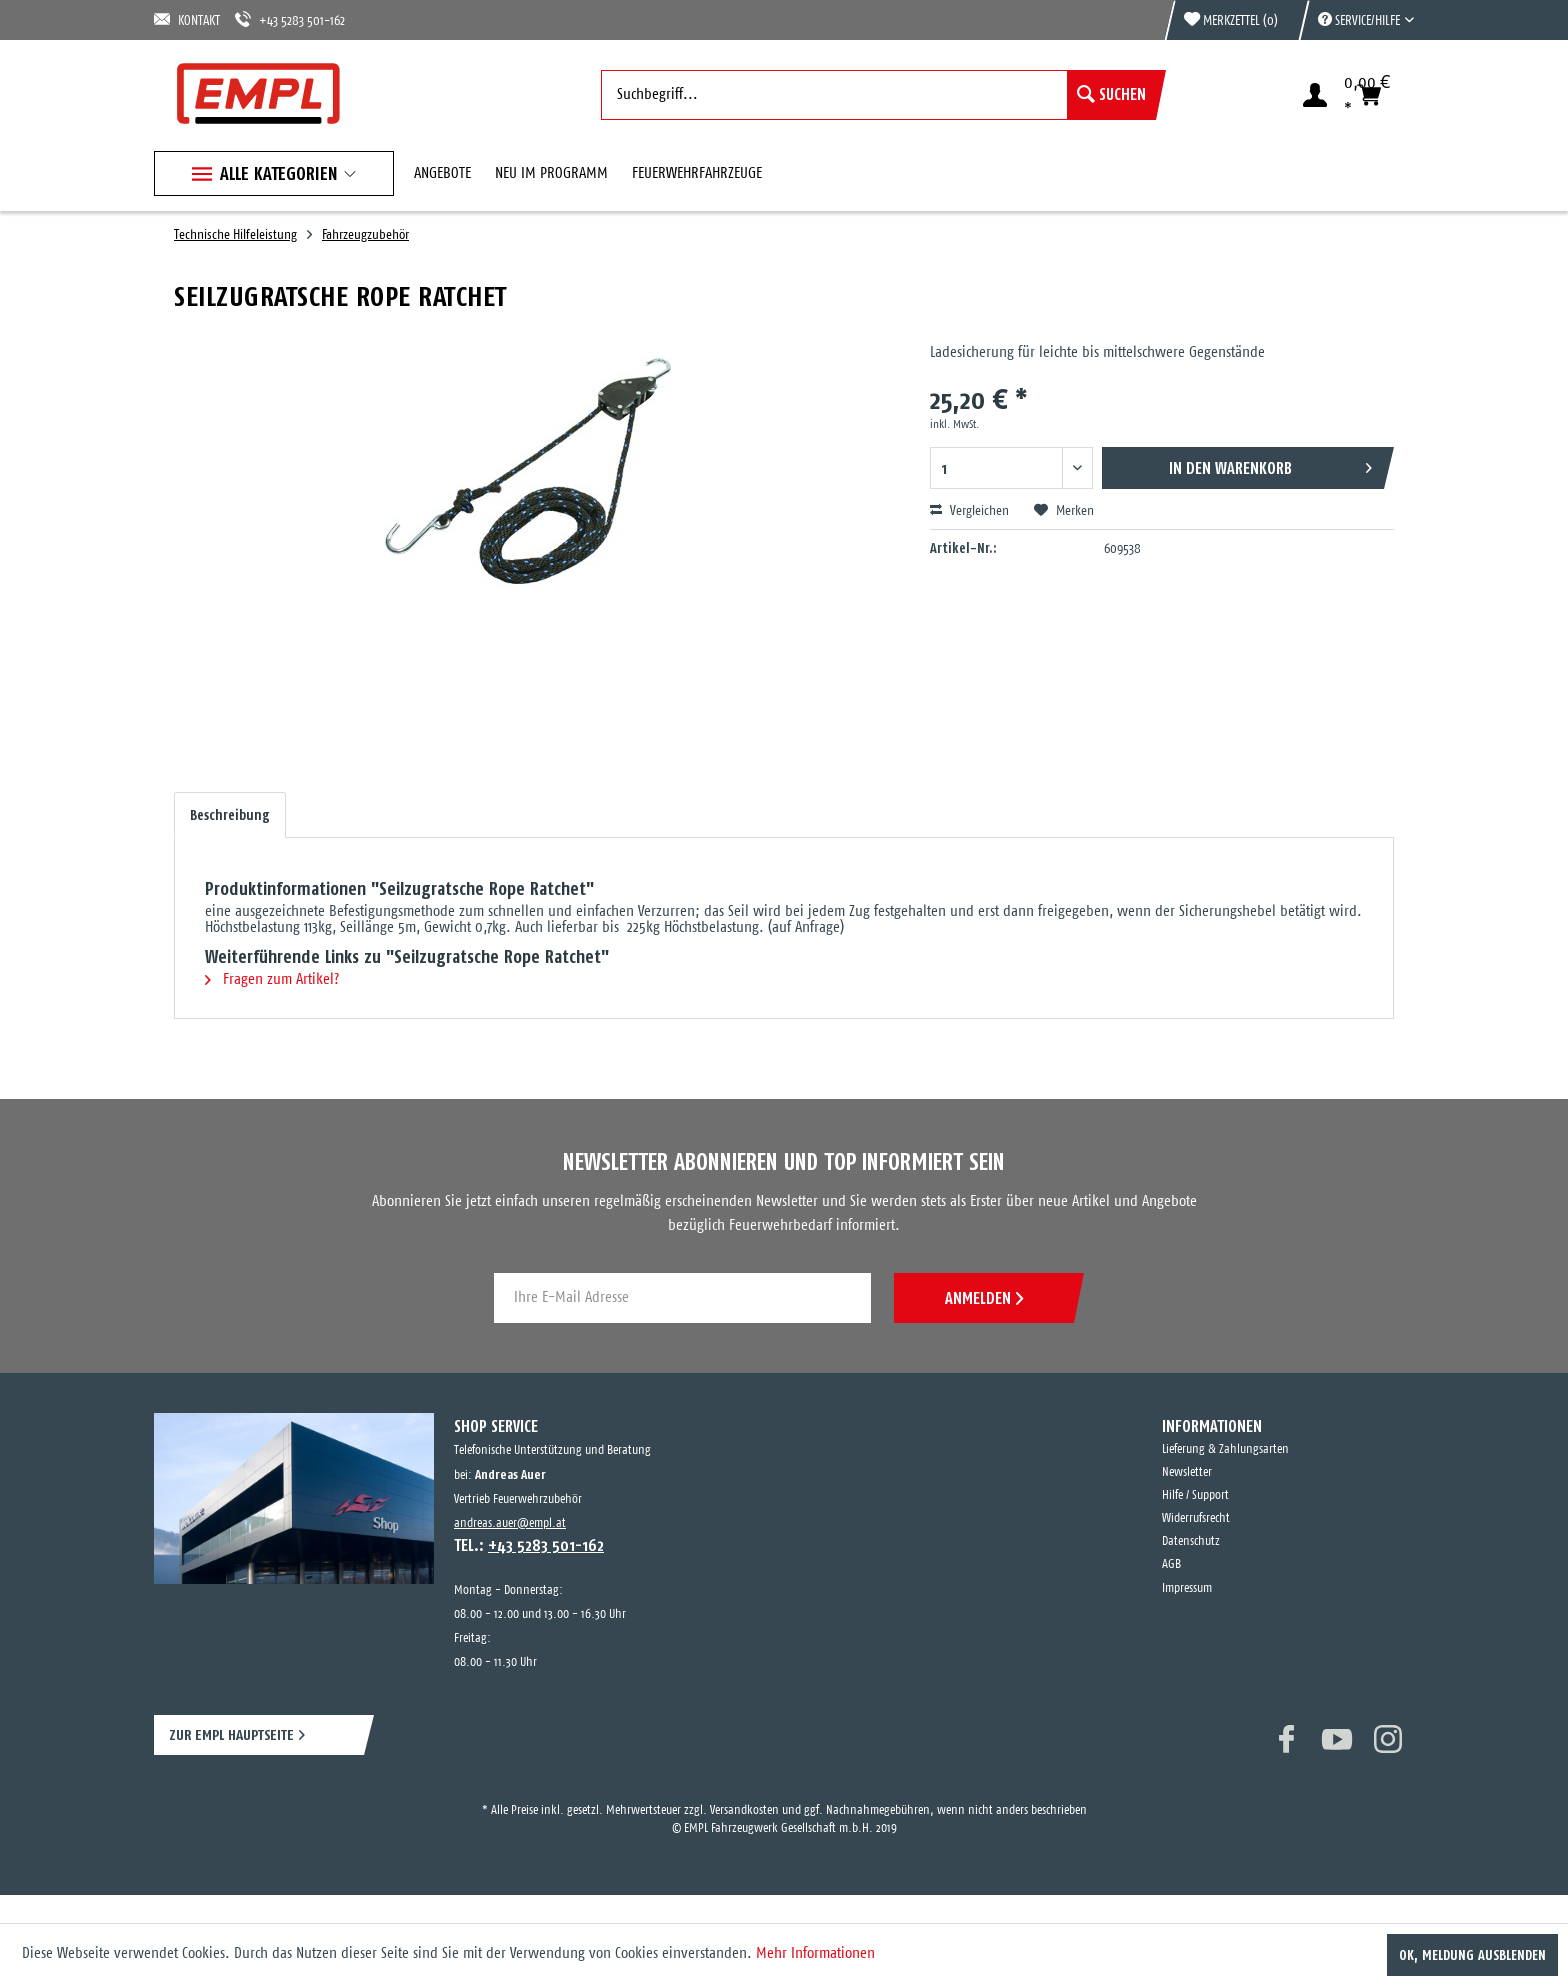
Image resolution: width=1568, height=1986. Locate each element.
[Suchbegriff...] (878, 95)
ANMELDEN (984, 1298)
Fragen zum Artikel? (272, 979)
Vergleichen (969, 511)
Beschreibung (230, 815)
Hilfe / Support (1195, 1495)
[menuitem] (1356, 20)
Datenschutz (1191, 1541)
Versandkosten (744, 1810)
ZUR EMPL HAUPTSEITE (231, 1734)
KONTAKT (187, 19)
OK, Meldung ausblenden (1472, 1955)
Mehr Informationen (815, 1953)
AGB (1171, 1564)
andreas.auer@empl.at (510, 1523)
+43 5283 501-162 (290, 19)
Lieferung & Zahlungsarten (1225, 1449)
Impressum (1187, 1588)
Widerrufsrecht (1196, 1518)
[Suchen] (1111, 95)
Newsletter (1187, 1472)
